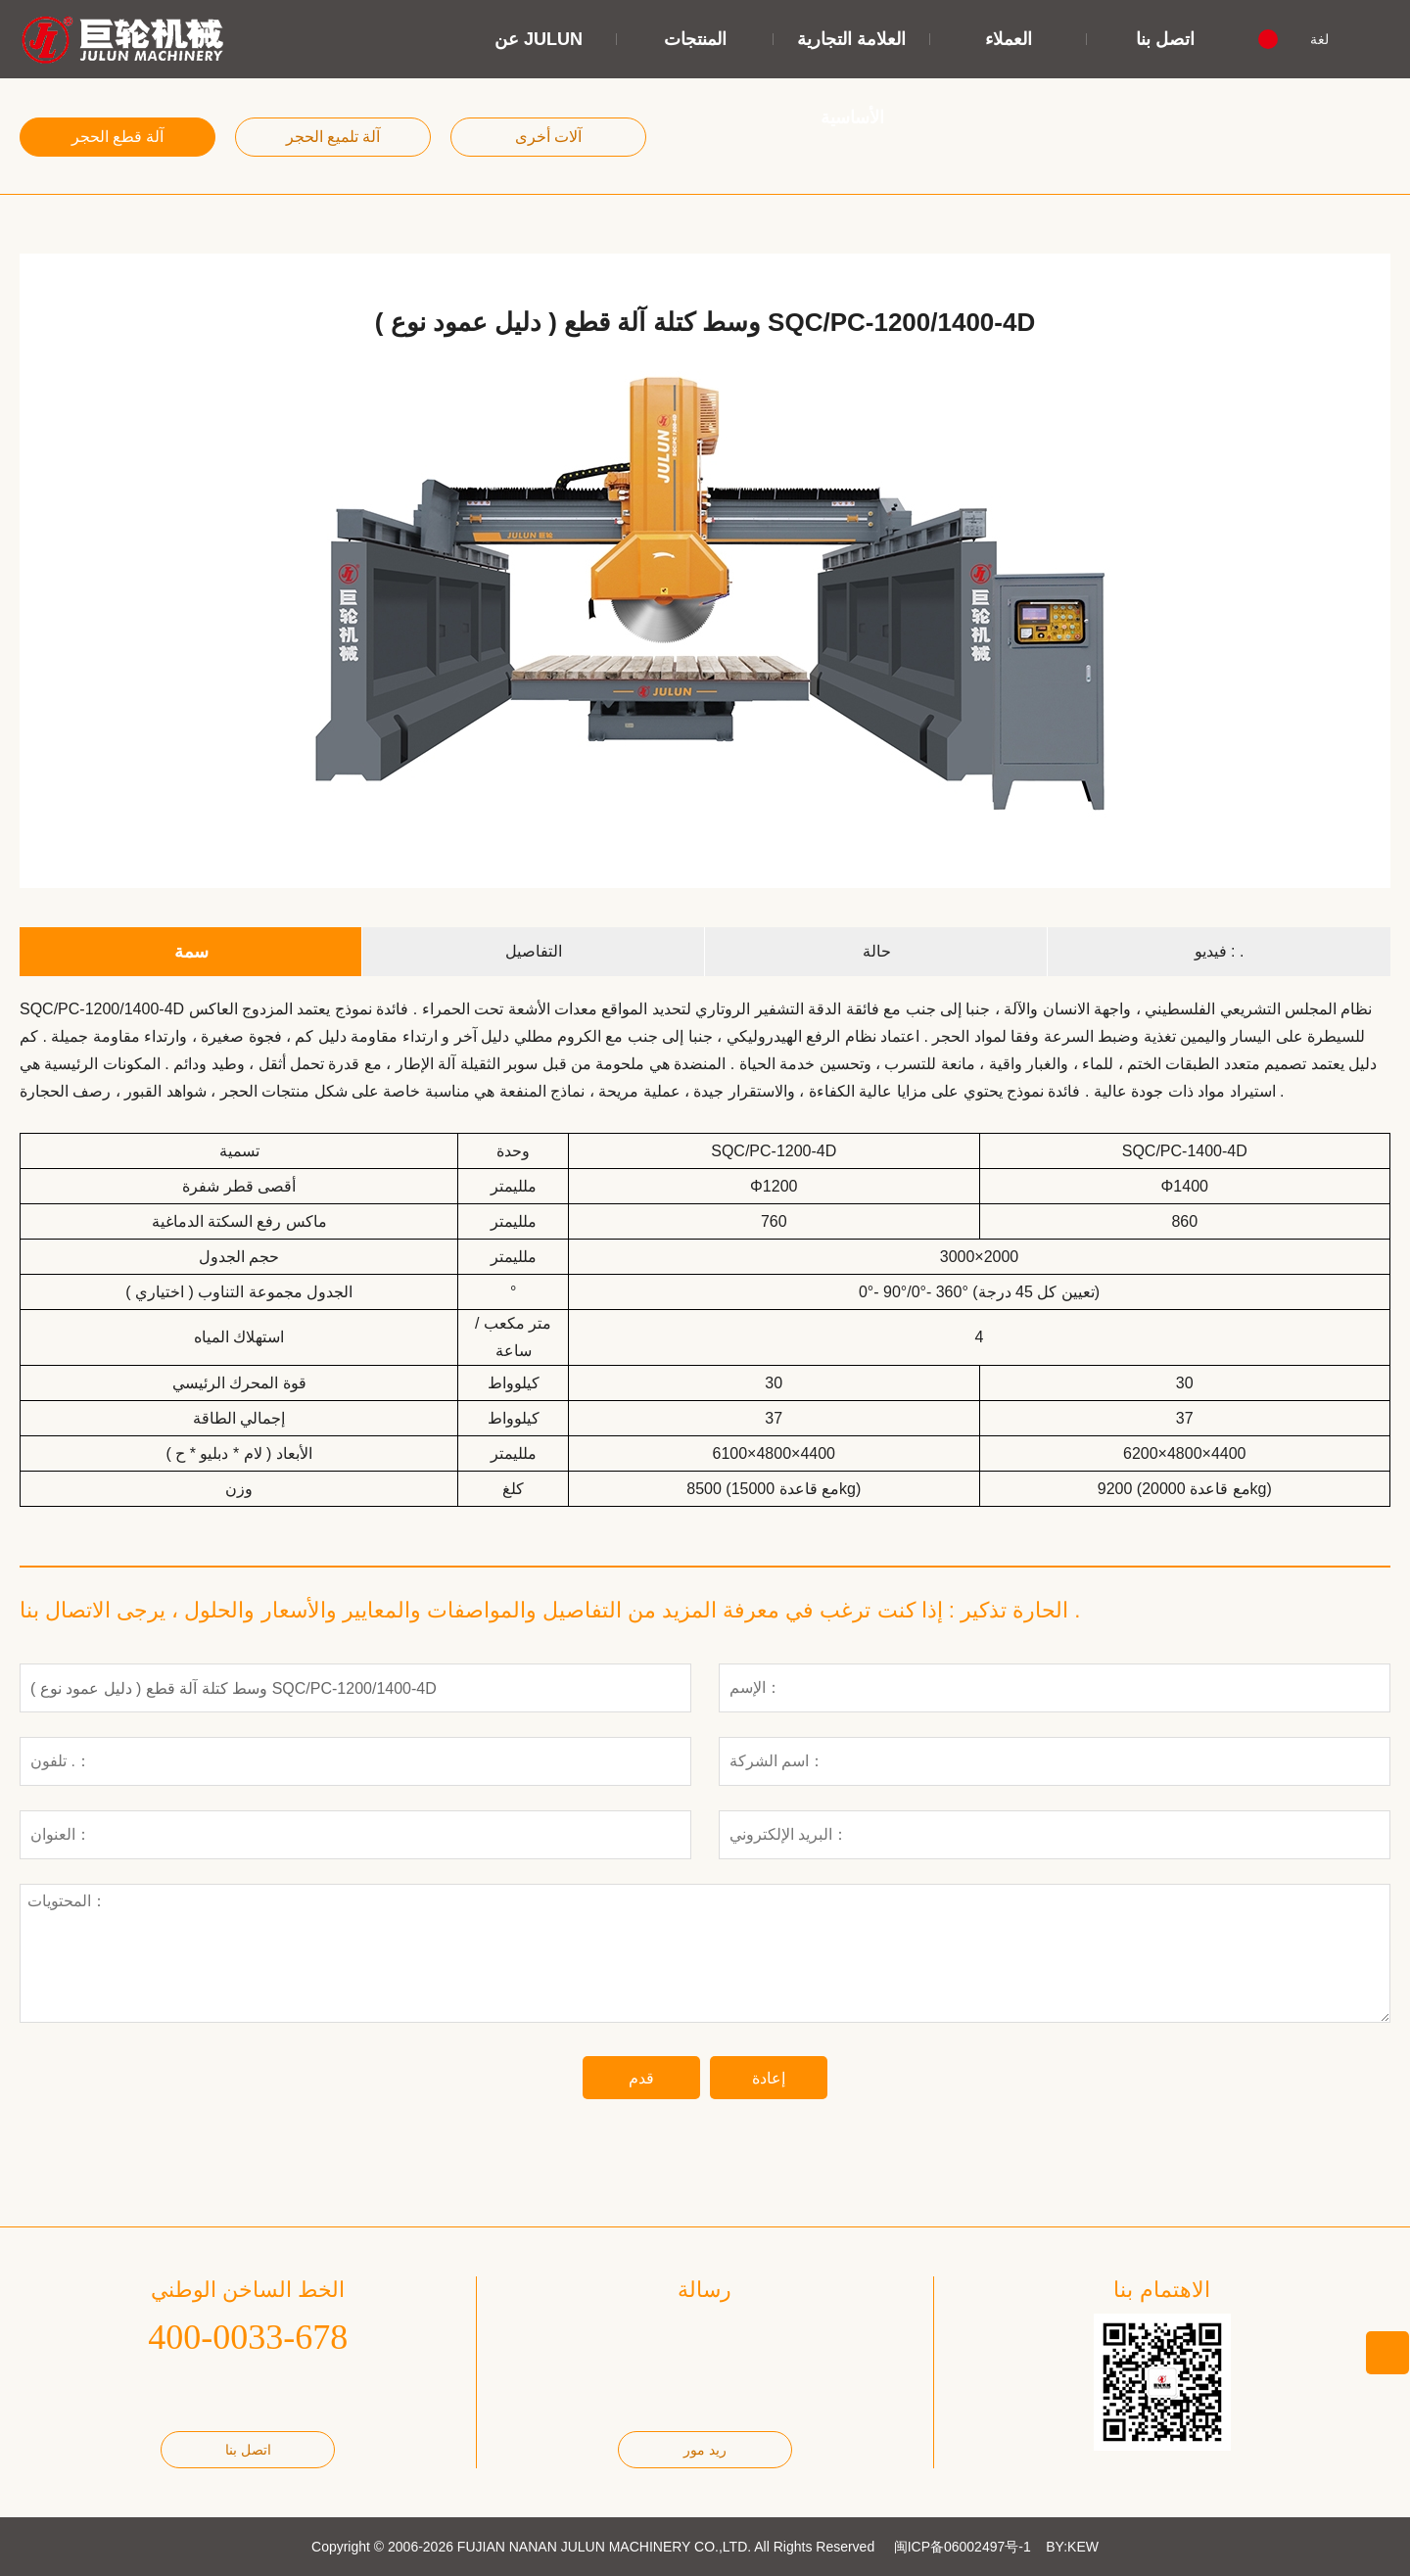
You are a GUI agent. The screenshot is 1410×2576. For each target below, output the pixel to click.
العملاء (1008, 39)
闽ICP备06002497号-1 (962, 2546)
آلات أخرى (548, 136)
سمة (191, 951)
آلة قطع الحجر (117, 136)
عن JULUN (538, 39)
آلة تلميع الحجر (333, 136)
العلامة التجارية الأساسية (851, 78)
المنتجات (695, 39)
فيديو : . (1220, 951)
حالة (877, 951)
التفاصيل (533, 951)
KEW (1083, 2546)
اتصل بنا (1165, 39)
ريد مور (705, 2450)
